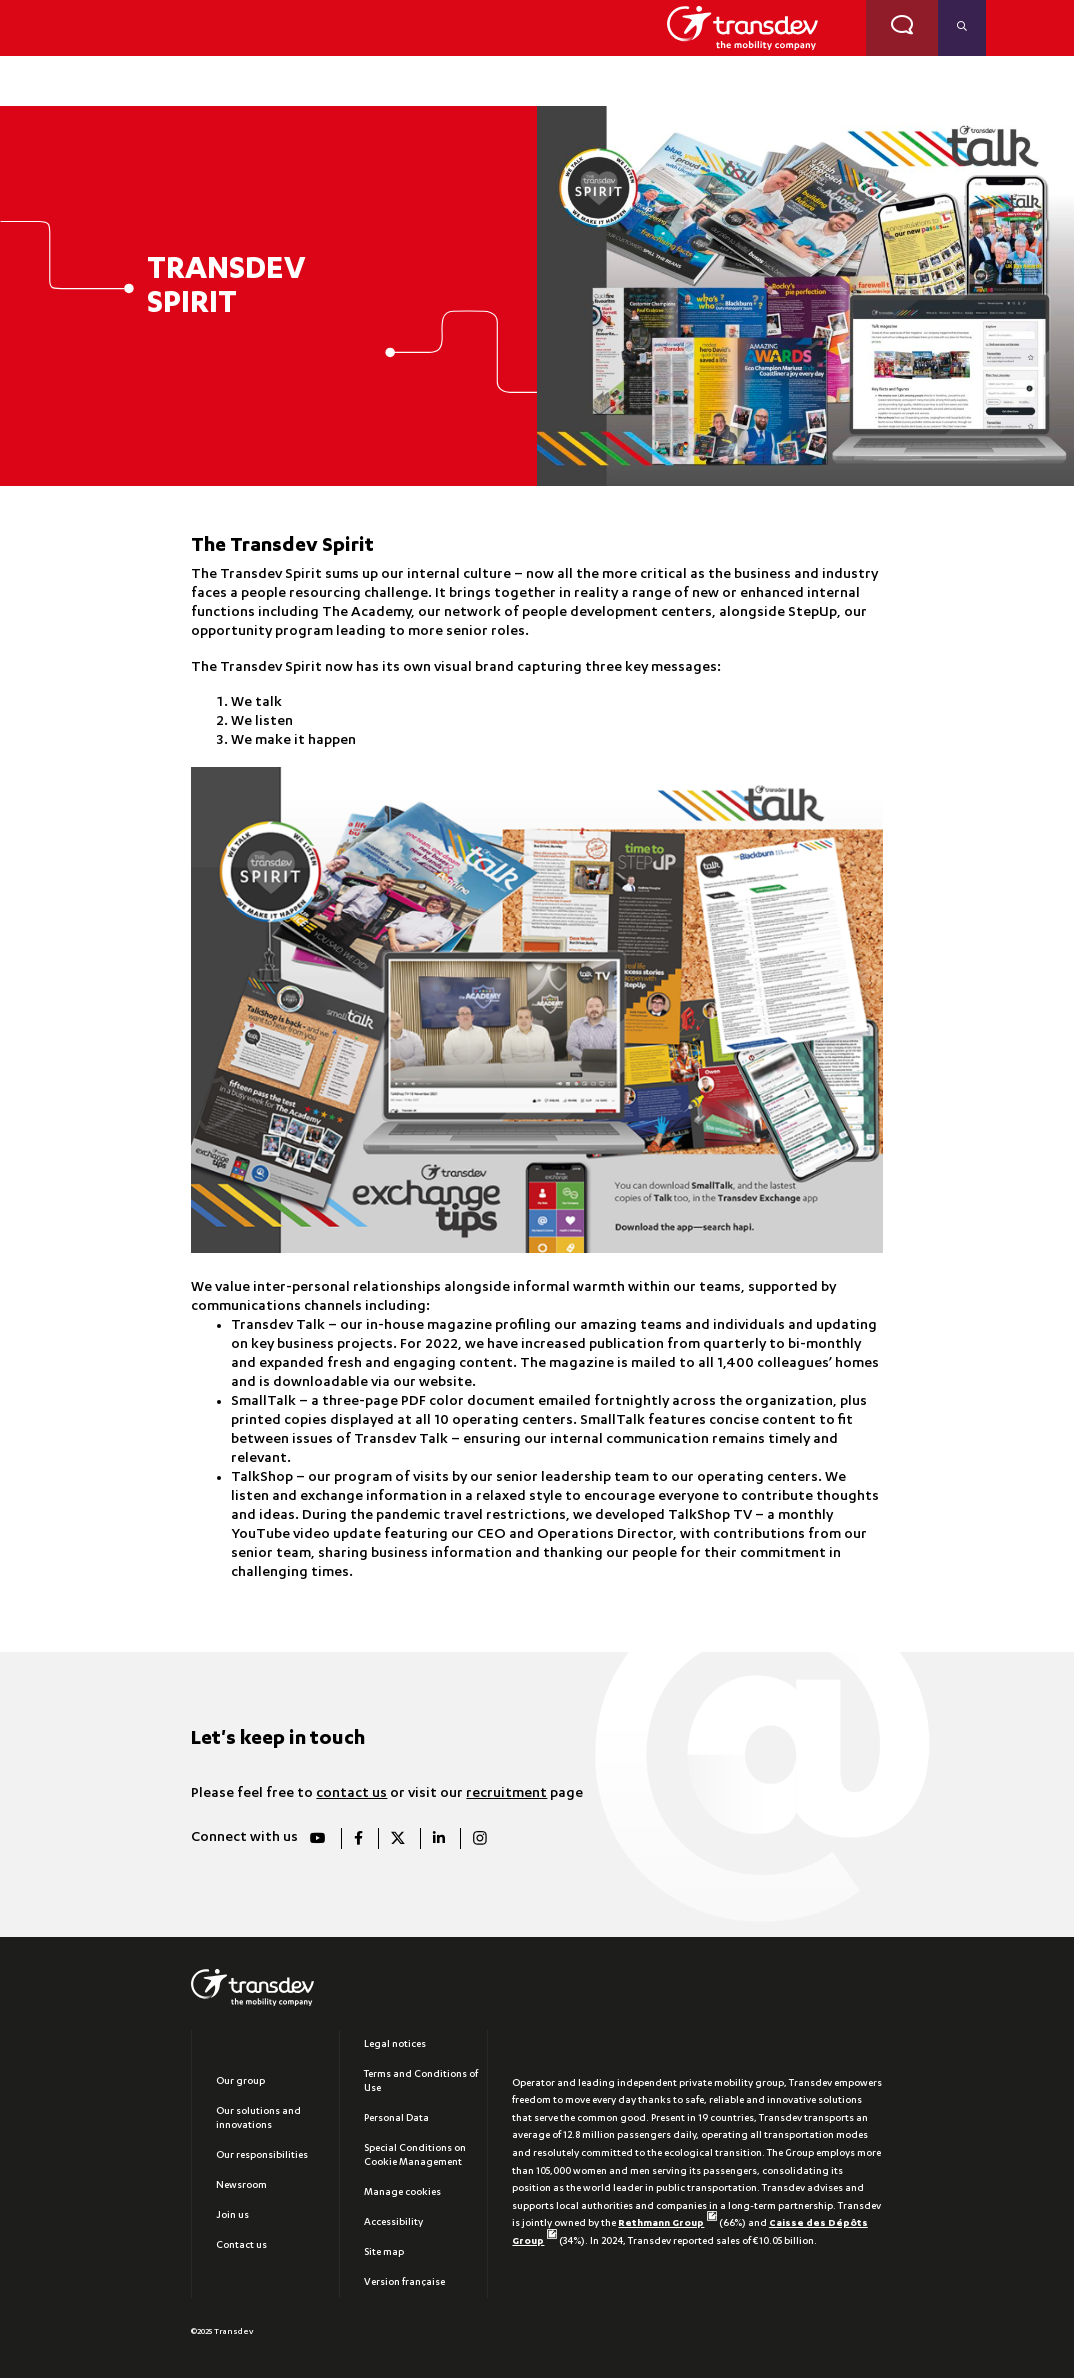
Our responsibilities (262, 2156)
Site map (384, 2253)
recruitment (506, 1794)
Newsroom (241, 2186)
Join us (232, 2216)
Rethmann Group (667, 2224)
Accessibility (393, 2223)
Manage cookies (402, 2193)
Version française (404, 2283)
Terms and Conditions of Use (421, 2082)
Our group (240, 2082)
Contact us (241, 2246)
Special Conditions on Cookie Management (415, 2156)
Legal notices (395, 2045)
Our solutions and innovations (258, 2119)
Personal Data (396, 2119)
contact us (351, 1794)
